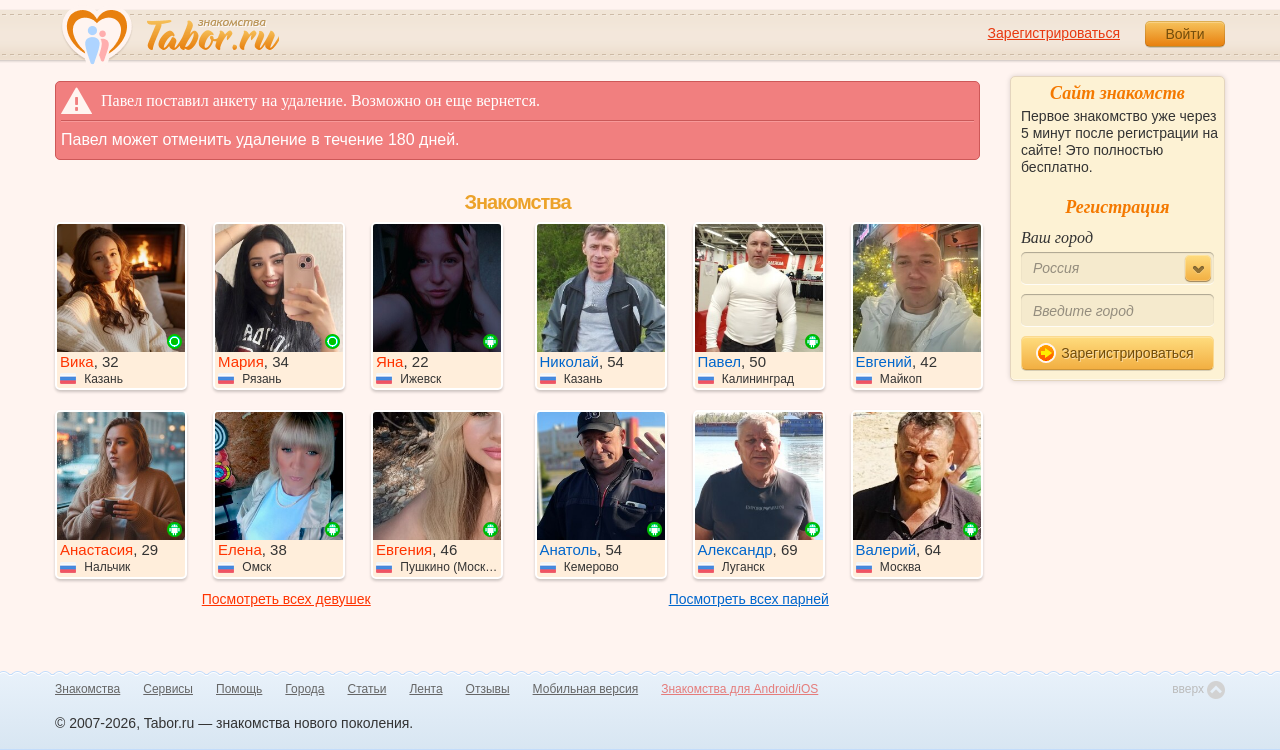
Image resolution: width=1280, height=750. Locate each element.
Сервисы (168, 689)
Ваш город (1057, 237)
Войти (1184, 34)
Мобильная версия (586, 689)
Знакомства (87, 689)
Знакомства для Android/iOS (739, 689)
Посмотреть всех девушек (286, 599)
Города (304, 689)
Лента (425, 689)
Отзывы (488, 689)
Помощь (239, 689)
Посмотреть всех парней (749, 599)
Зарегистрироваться (1054, 33)
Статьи (367, 689)
